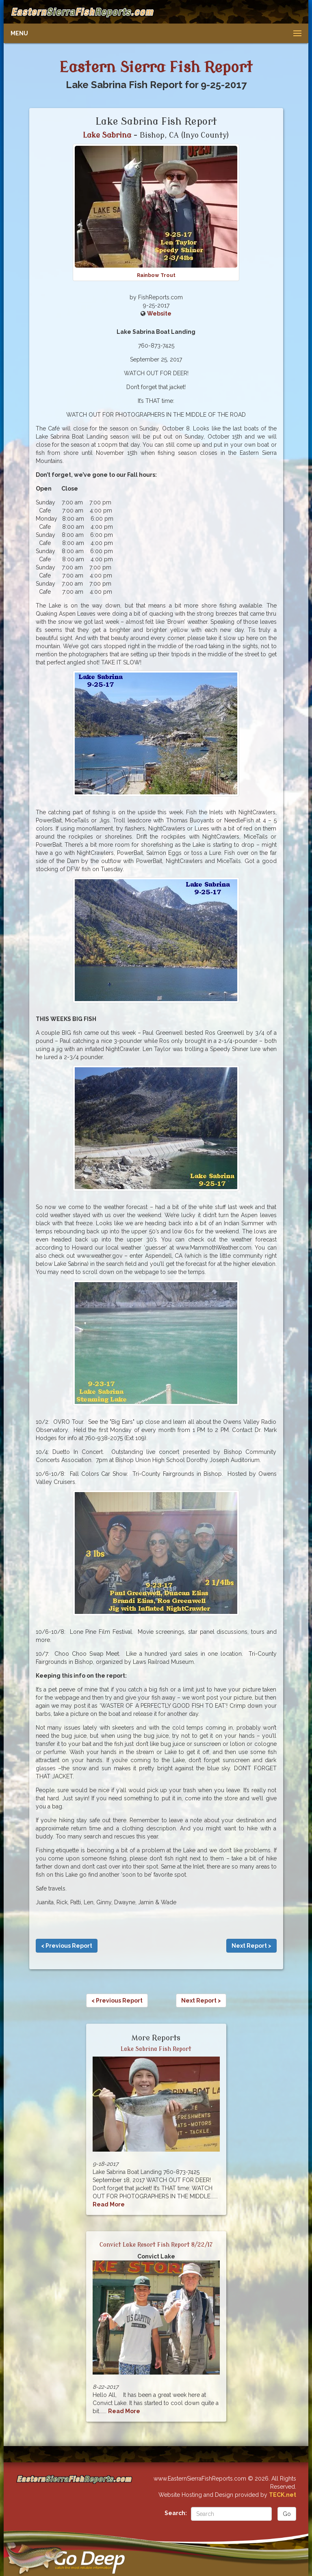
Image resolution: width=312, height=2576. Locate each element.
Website (159, 313)
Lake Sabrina (107, 135)
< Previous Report (66, 1945)
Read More (109, 2204)
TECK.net (282, 2495)
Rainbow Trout (156, 275)
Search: (176, 2513)
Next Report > (251, 1945)
